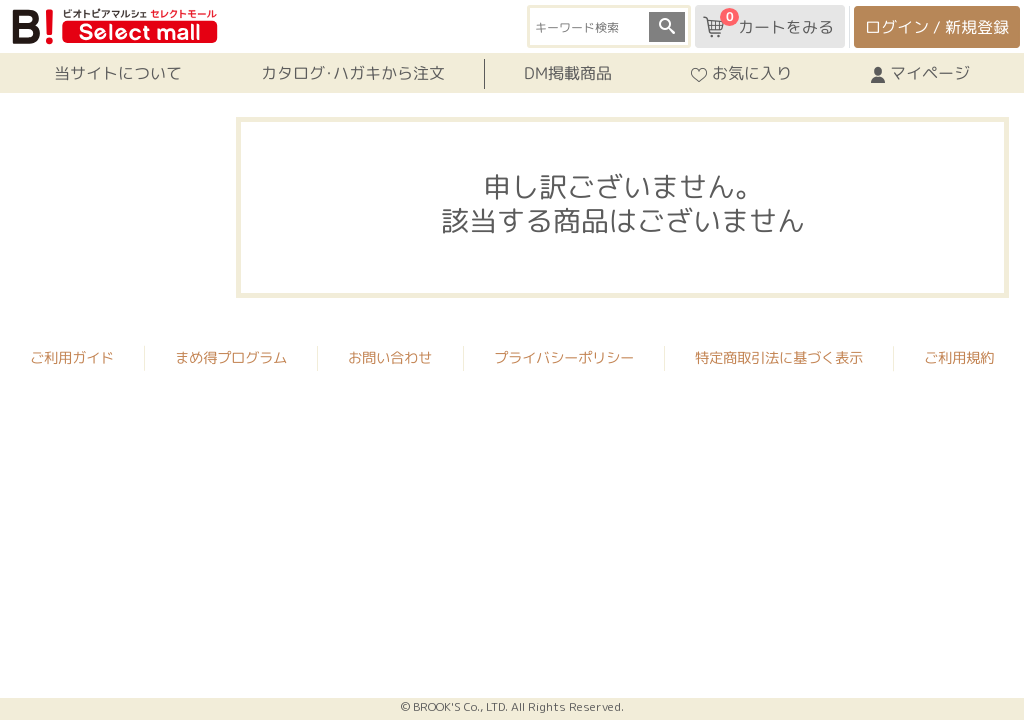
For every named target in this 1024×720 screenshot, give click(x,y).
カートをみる (768, 23)
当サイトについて (118, 73)
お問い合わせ (390, 356)
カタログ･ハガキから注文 (353, 73)
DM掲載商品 (568, 73)
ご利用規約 (959, 356)
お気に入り (741, 73)
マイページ (920, 73)
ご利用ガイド (72, 356)
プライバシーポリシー (564, 356)
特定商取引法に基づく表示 (779, 356)
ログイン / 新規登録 (937, 27)
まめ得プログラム (231, 356)
